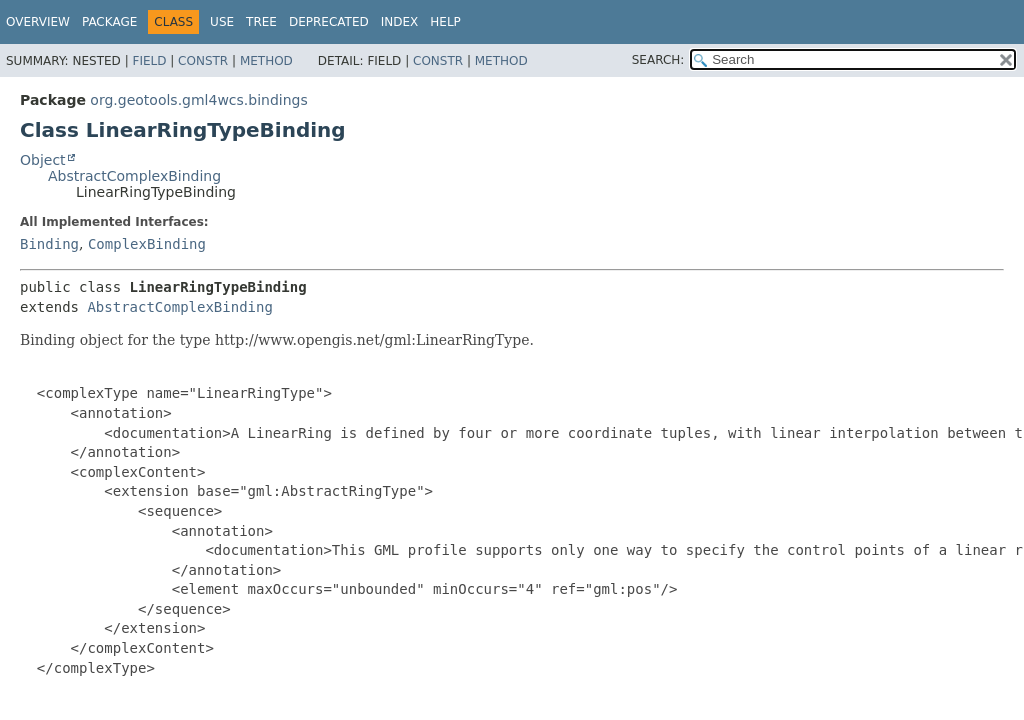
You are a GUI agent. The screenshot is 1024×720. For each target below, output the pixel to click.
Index (400, 22)
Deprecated (329, 22)
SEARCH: (658, 60)
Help (445, 22)
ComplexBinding (147, 244)
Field (149, 61)
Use (222, 22)
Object (43, 160)
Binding (49, 244)
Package (109, 22)
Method (266, 61)
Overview (38, 22)
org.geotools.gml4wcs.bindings (198, 100)
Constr (203, 61)
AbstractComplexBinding (134, 176)
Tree (261, 22)
